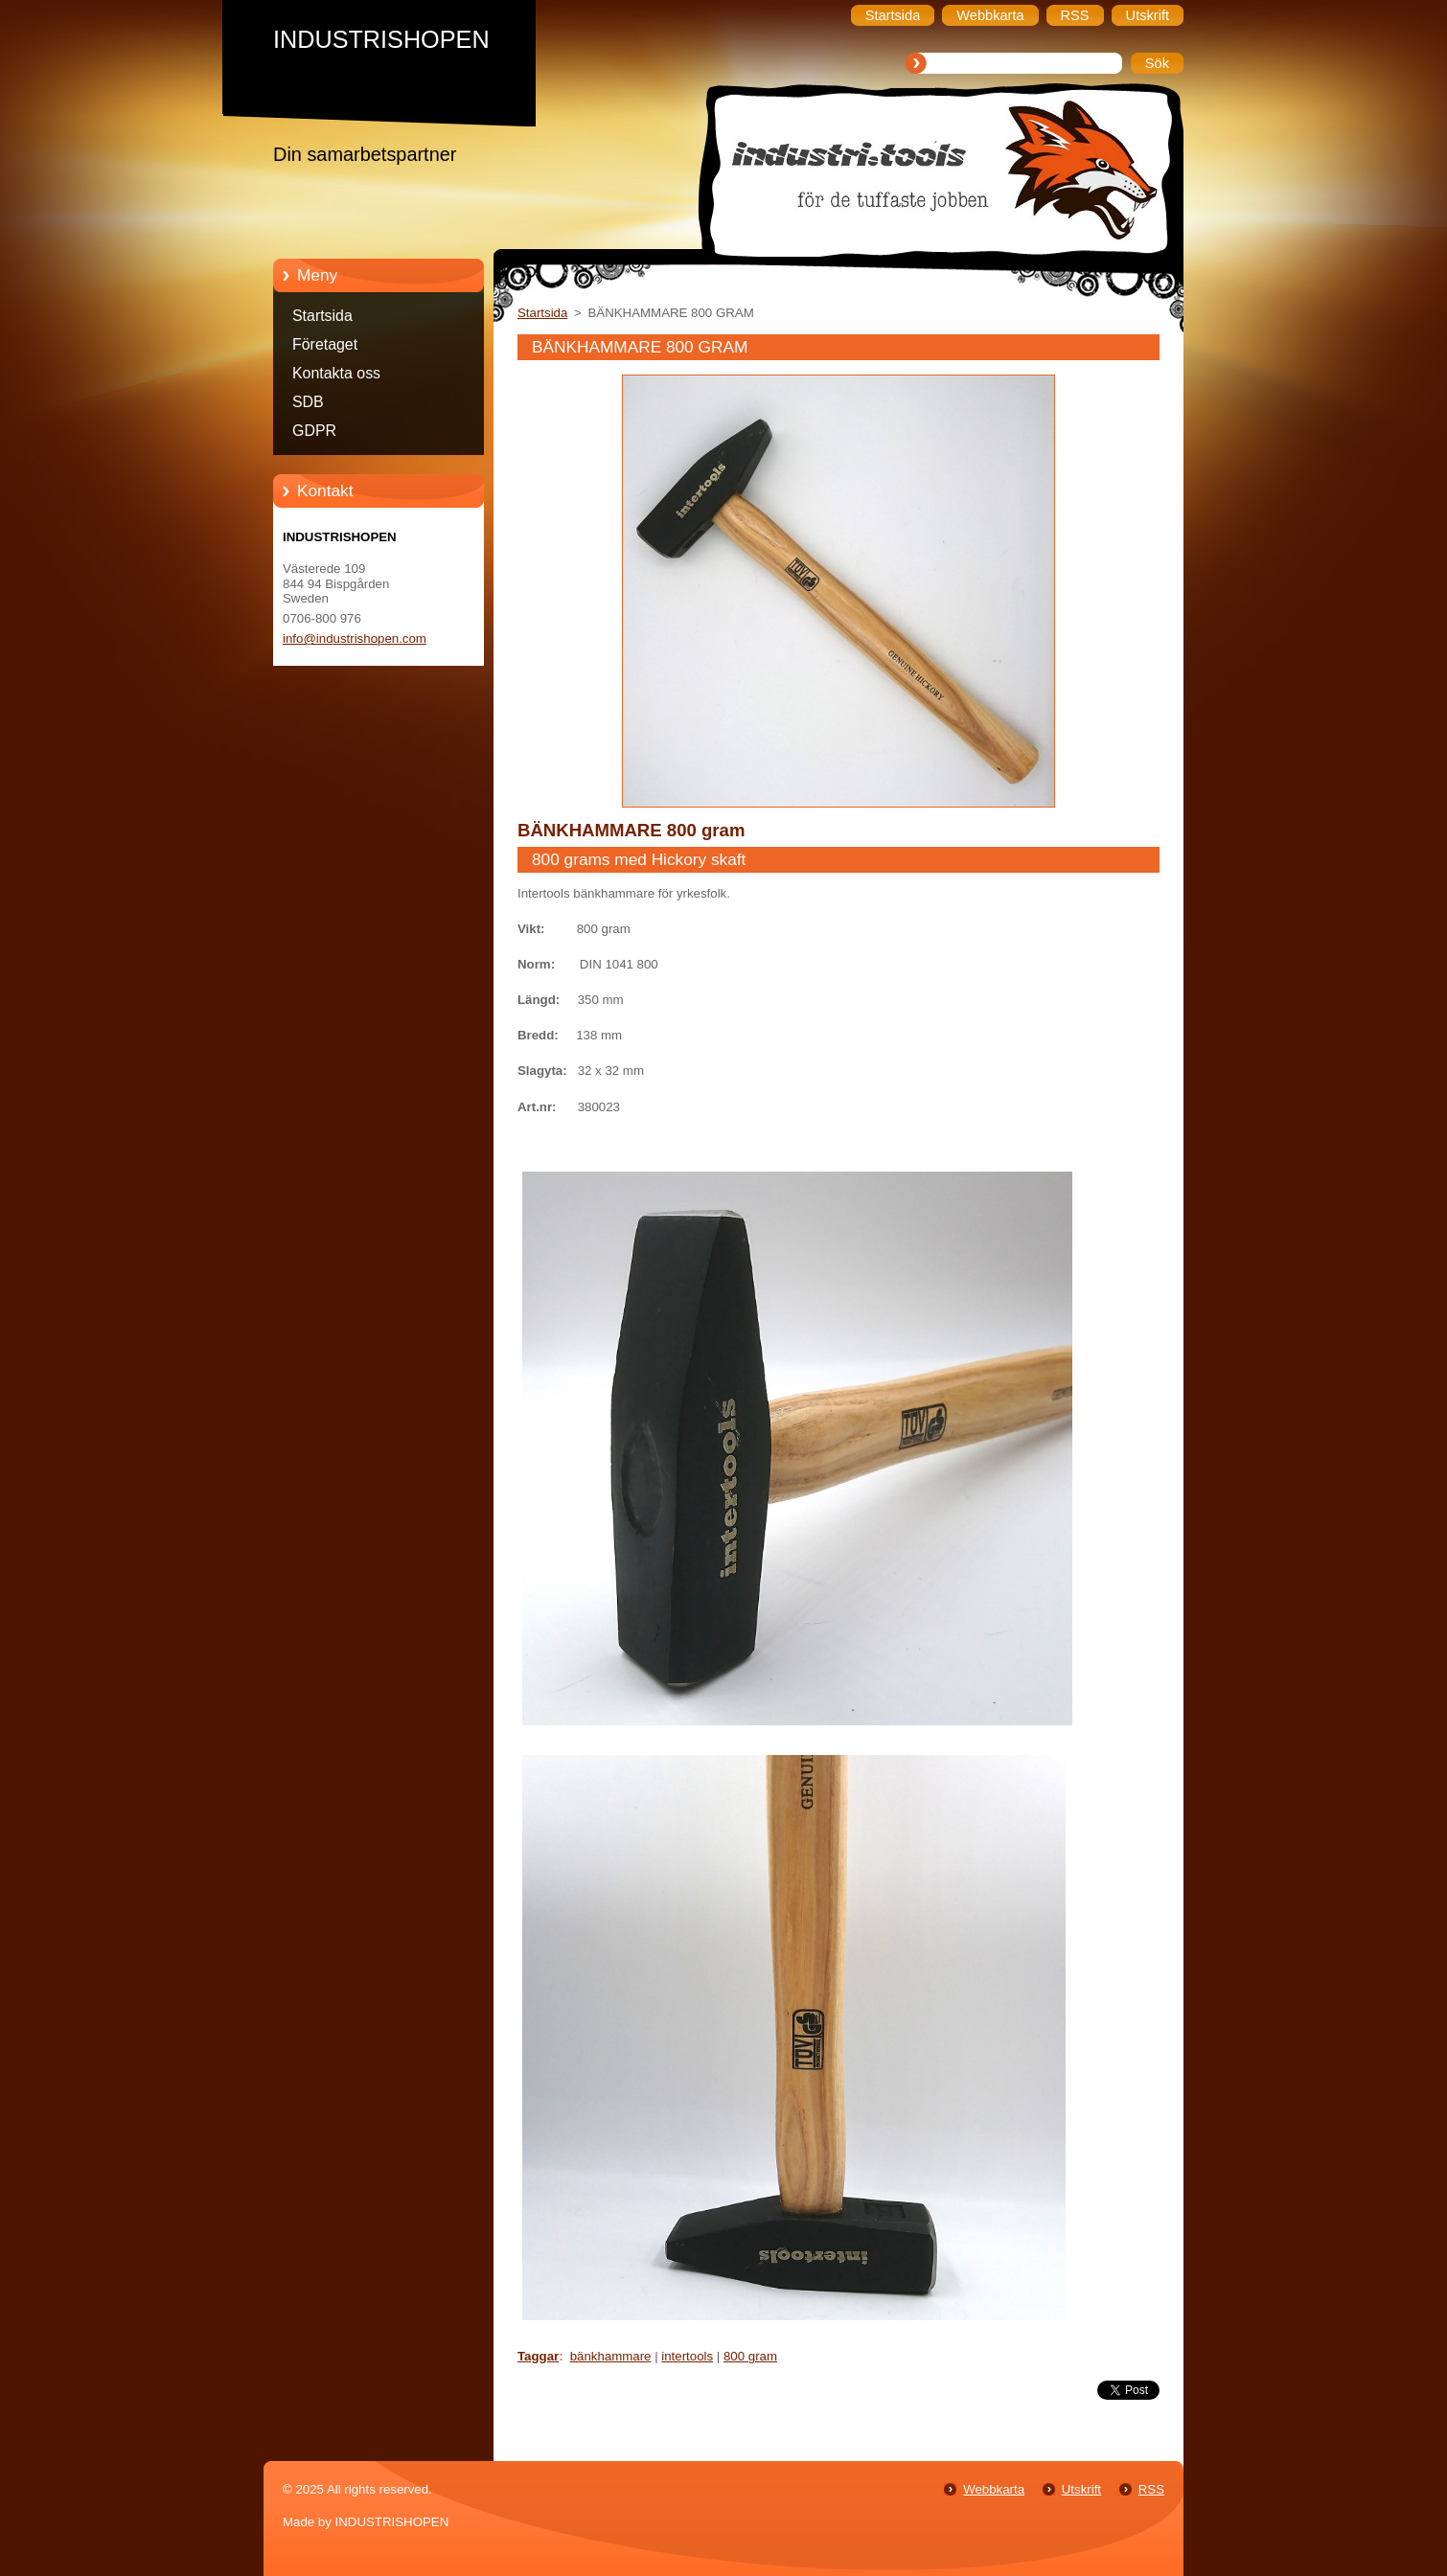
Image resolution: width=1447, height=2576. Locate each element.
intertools (687, 2356)
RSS (1151, 2489)
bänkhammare (611, 2356)
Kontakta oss (336, 373)
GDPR (314, 430)
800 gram (750, 2356)
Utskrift (1081, 2489)
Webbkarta (993, 2489)
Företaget (324, 344)
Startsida (322, 316)
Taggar (538, 2356)
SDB (308, 402)
